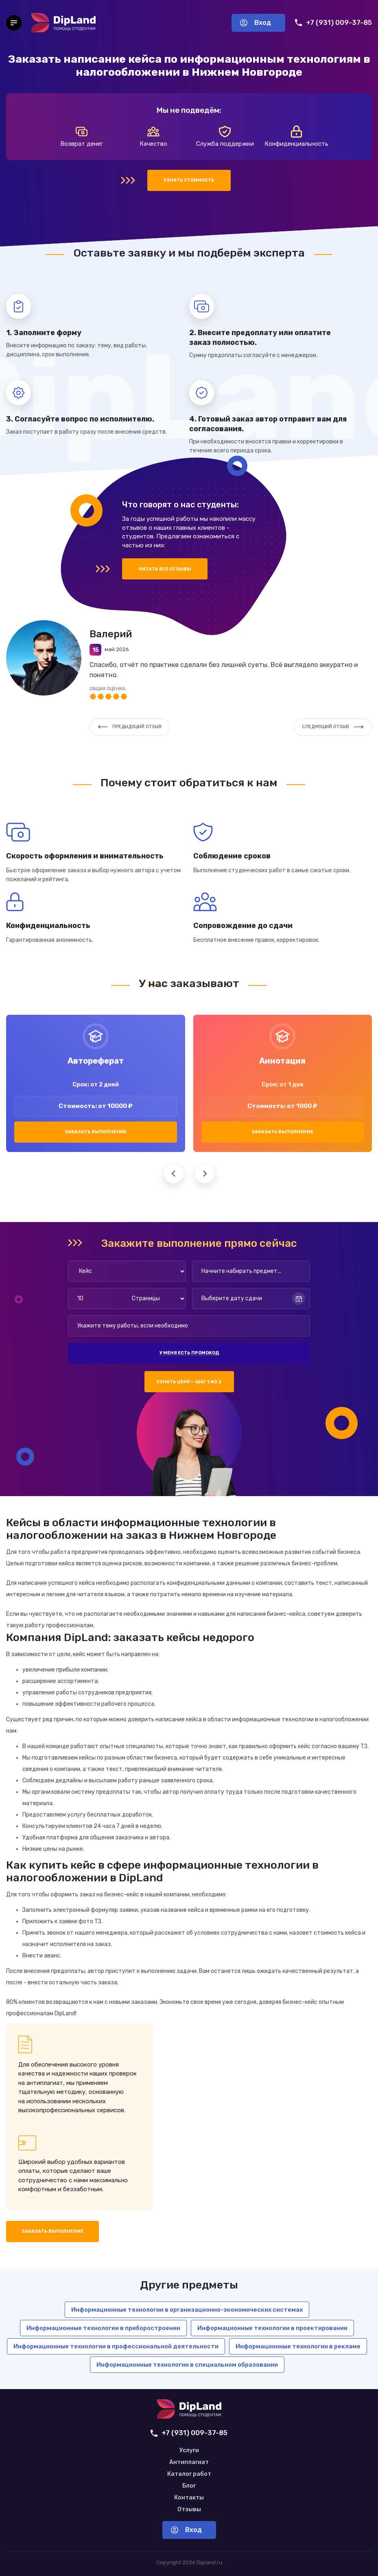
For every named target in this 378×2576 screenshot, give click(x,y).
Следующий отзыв (332, 726)
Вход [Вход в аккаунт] (255, 22)
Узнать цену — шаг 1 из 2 (189, 1382)
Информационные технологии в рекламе (298, 2346)
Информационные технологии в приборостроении (103, 2328)
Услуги (189, 2450)
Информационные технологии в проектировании (272, 2328)
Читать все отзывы (164, 569)
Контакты (189, 2498)
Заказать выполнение (96, 1131)
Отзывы (189, 2509)
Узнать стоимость (189, 180)
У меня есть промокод (189, 1353)
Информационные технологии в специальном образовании (187, 2364)
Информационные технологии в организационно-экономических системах (187, 2309)
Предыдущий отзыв (130, 726)
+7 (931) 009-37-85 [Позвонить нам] (333, 22)
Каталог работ (189, 2474)
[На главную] (63, 23)
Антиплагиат (189, 2462)
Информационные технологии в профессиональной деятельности (115, 2346)
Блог (189, 2486)
